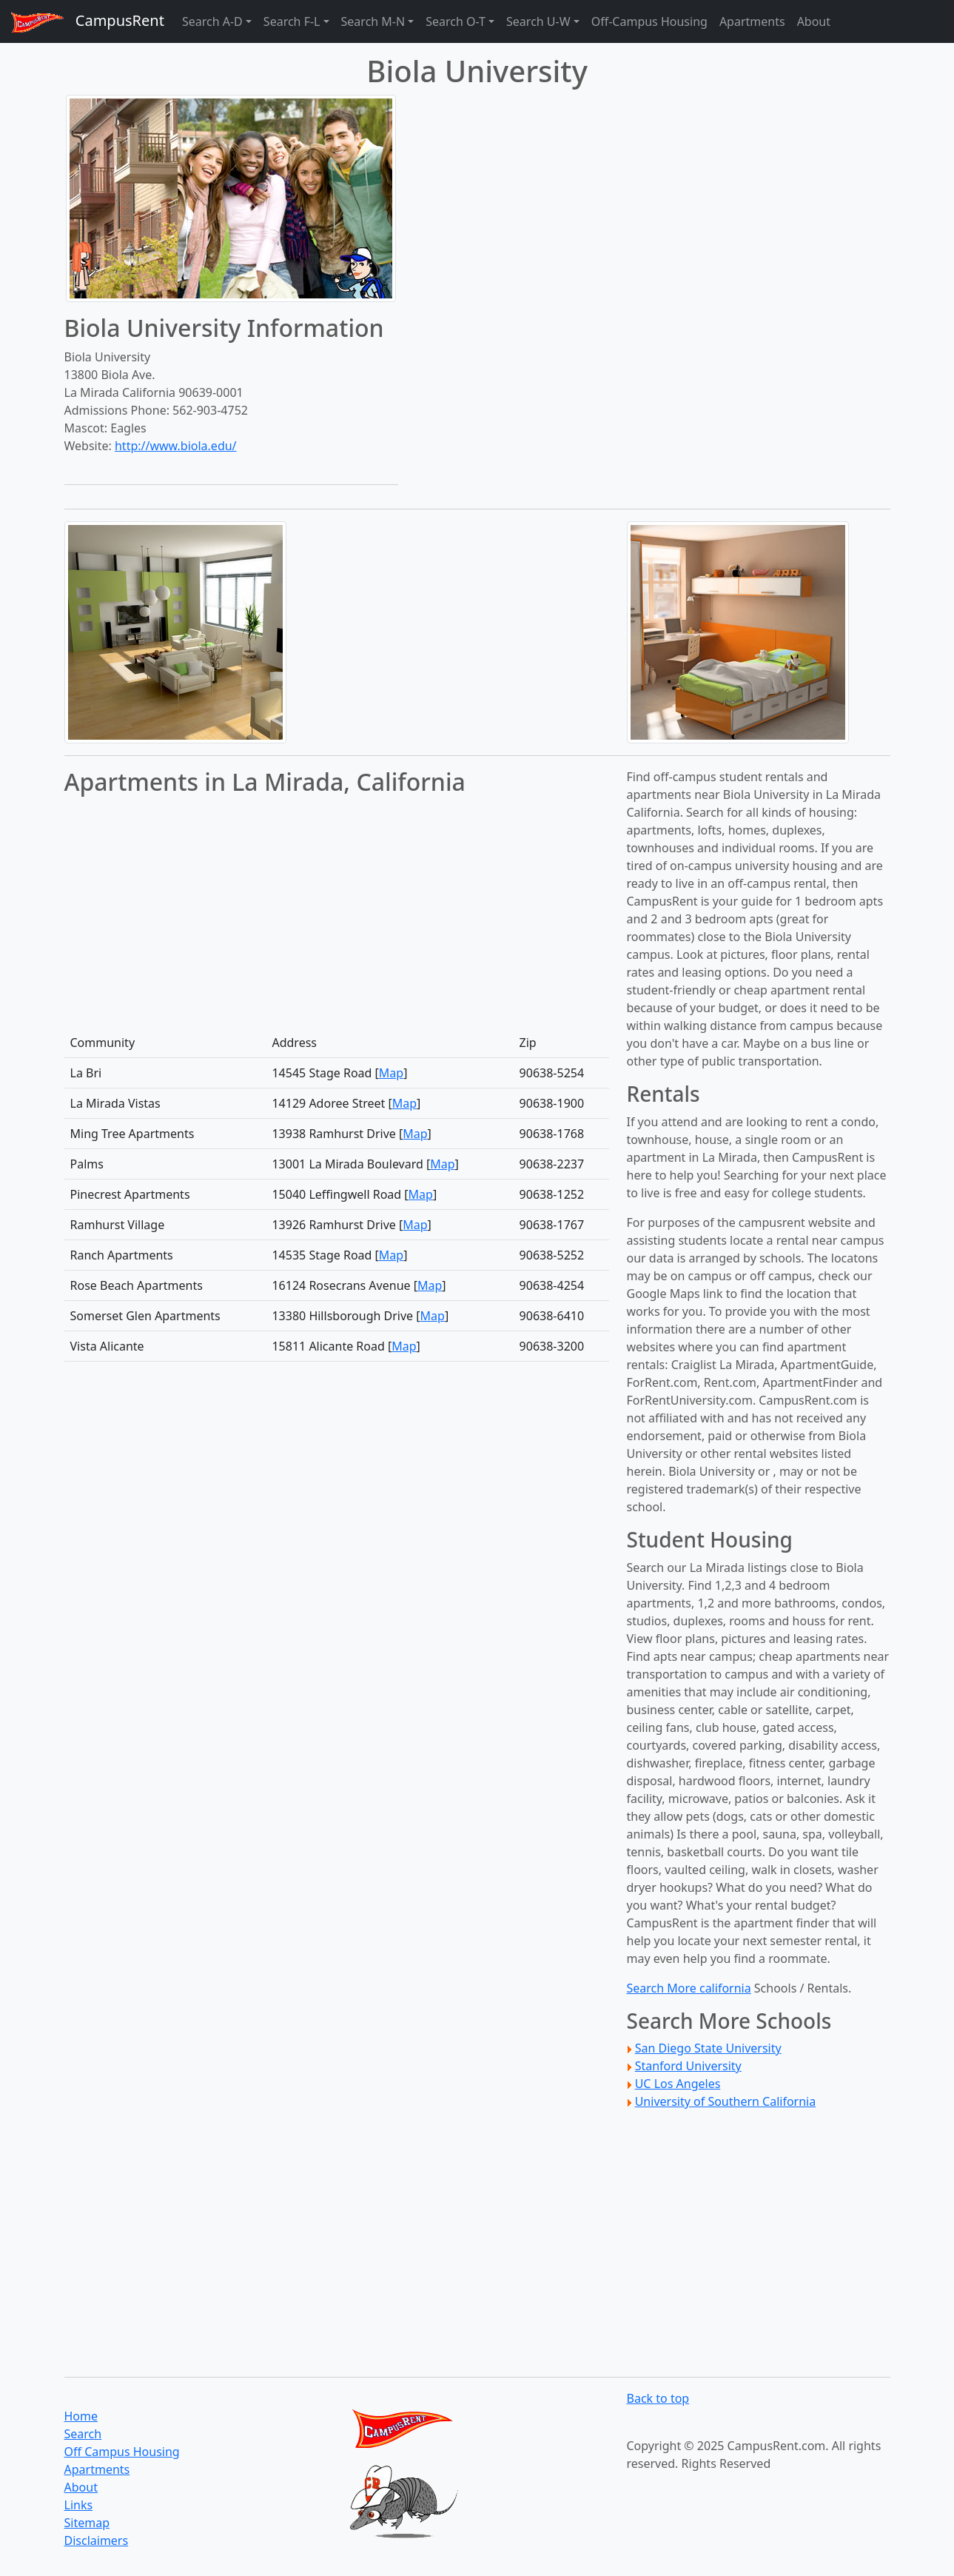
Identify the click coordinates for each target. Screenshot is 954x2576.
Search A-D (212, 21)
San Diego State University (708, 2048)
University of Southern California (725, 2101)
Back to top (658, 2398)
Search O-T (456, 21)
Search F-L (291, 21)
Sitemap (87, 2523)
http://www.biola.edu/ (176, 446)
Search (83, 2434)
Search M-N (373, 21)
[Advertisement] (477, 625)
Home (81, 2416)
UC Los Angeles (678, 2083)
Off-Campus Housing (649, 21)
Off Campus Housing (122, 2451)
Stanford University (688, 2066)
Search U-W (538, 21)
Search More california (689, 1988)
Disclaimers (96, 2540)
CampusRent (82, 21)
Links (78, 2505)
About (813, 21)
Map (391, 1073)
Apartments (752, 21)
